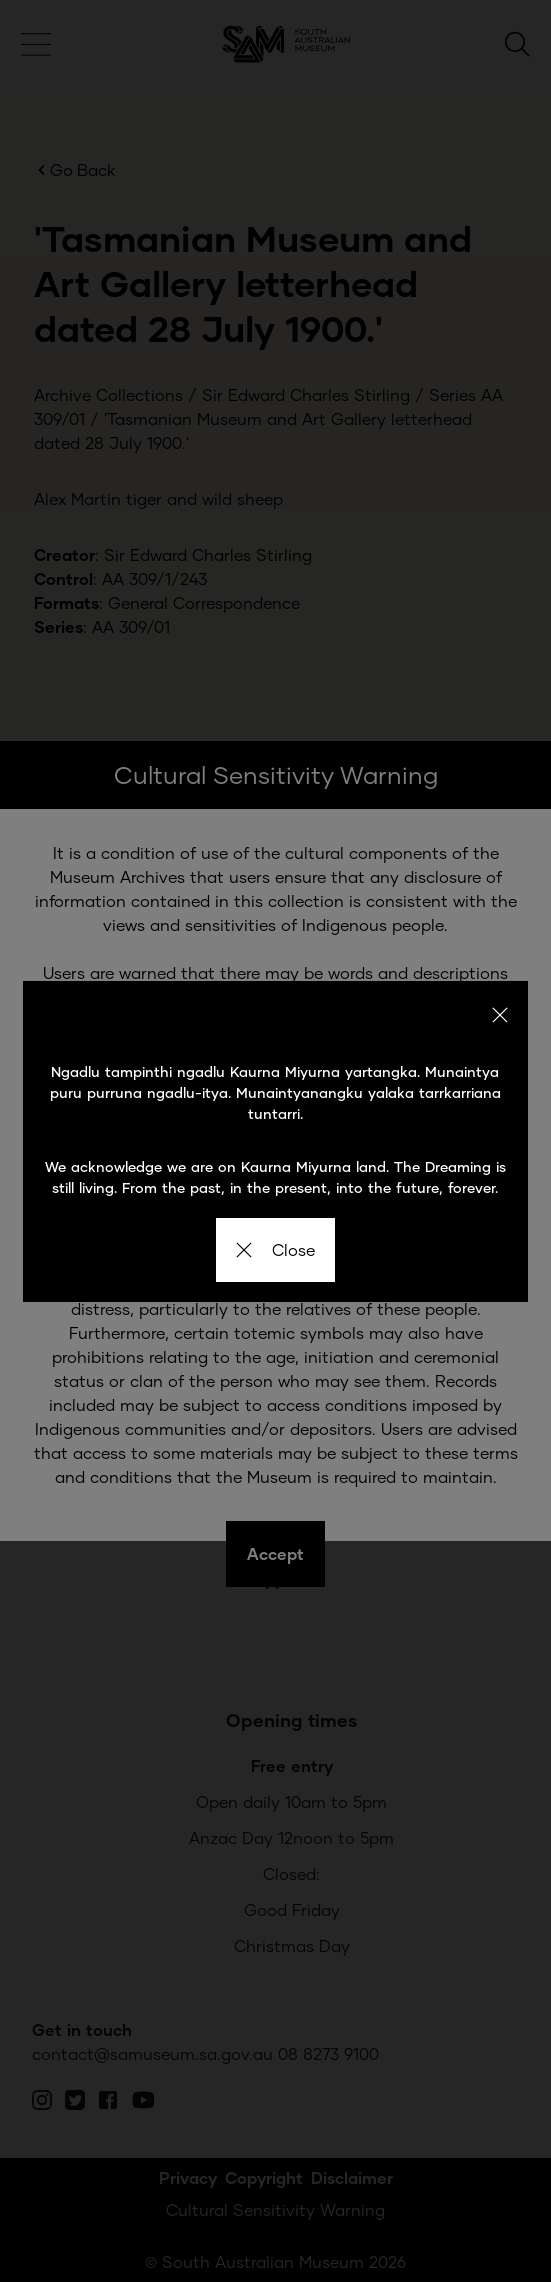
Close (275, 1249)
